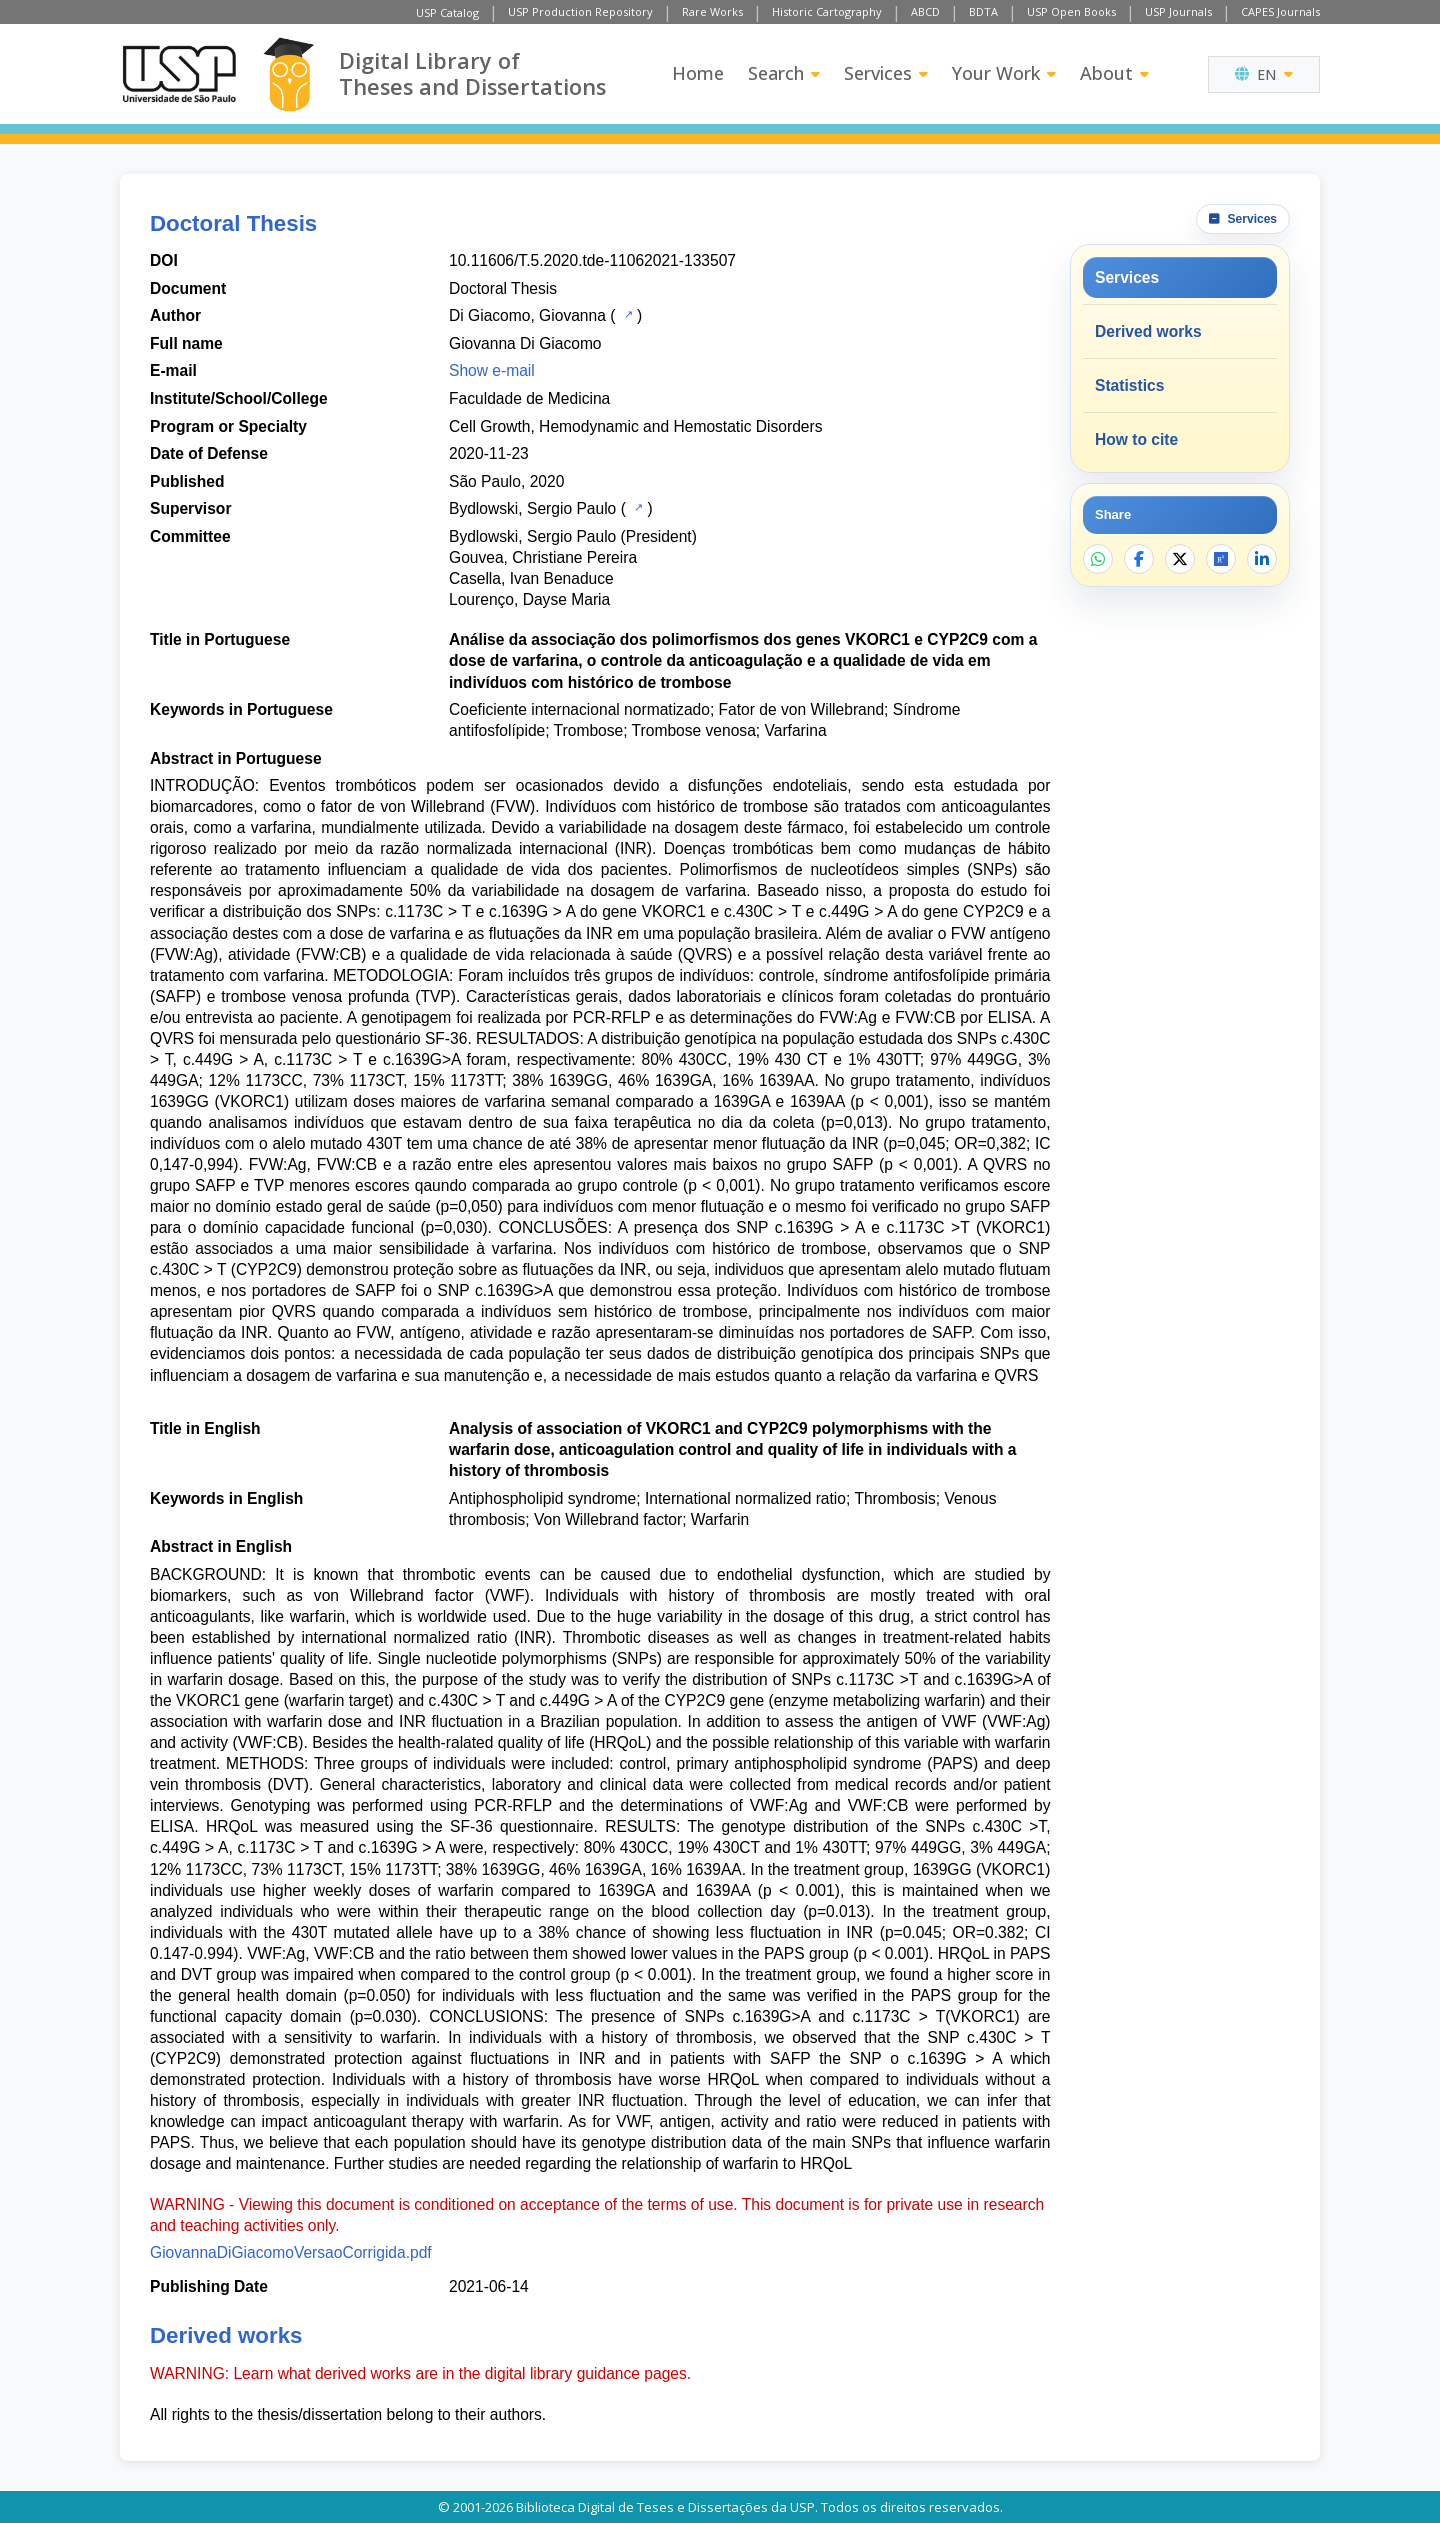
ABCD (925, 11)
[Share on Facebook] (1139, 559)
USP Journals (1178, 11)
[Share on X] (1180, 559)
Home (698, 73)
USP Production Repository (580, 11)
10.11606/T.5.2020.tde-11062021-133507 (592, 260)
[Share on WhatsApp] (1098, 559)
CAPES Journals (1280, 11)
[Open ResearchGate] (1221, 559)
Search (784, 73)
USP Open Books (1071, 11)
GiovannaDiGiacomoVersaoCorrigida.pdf (291, 2252)
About (1114, 73)
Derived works (1148, 331)
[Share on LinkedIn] (1262, 559)
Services (886, 73)
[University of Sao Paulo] (179, 74)
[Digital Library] (288, 74)
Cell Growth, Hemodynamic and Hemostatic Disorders (636, 426)
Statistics (1129, 385)
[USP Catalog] (626, 314)
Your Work (1004, 73)
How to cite (1136, 439)
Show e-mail (492, 370)
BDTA (983, 11)
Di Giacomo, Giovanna (527, 315)
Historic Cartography (827, 11)
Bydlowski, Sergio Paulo (532, 508)
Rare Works (712, 11)
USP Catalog (447, 12)
